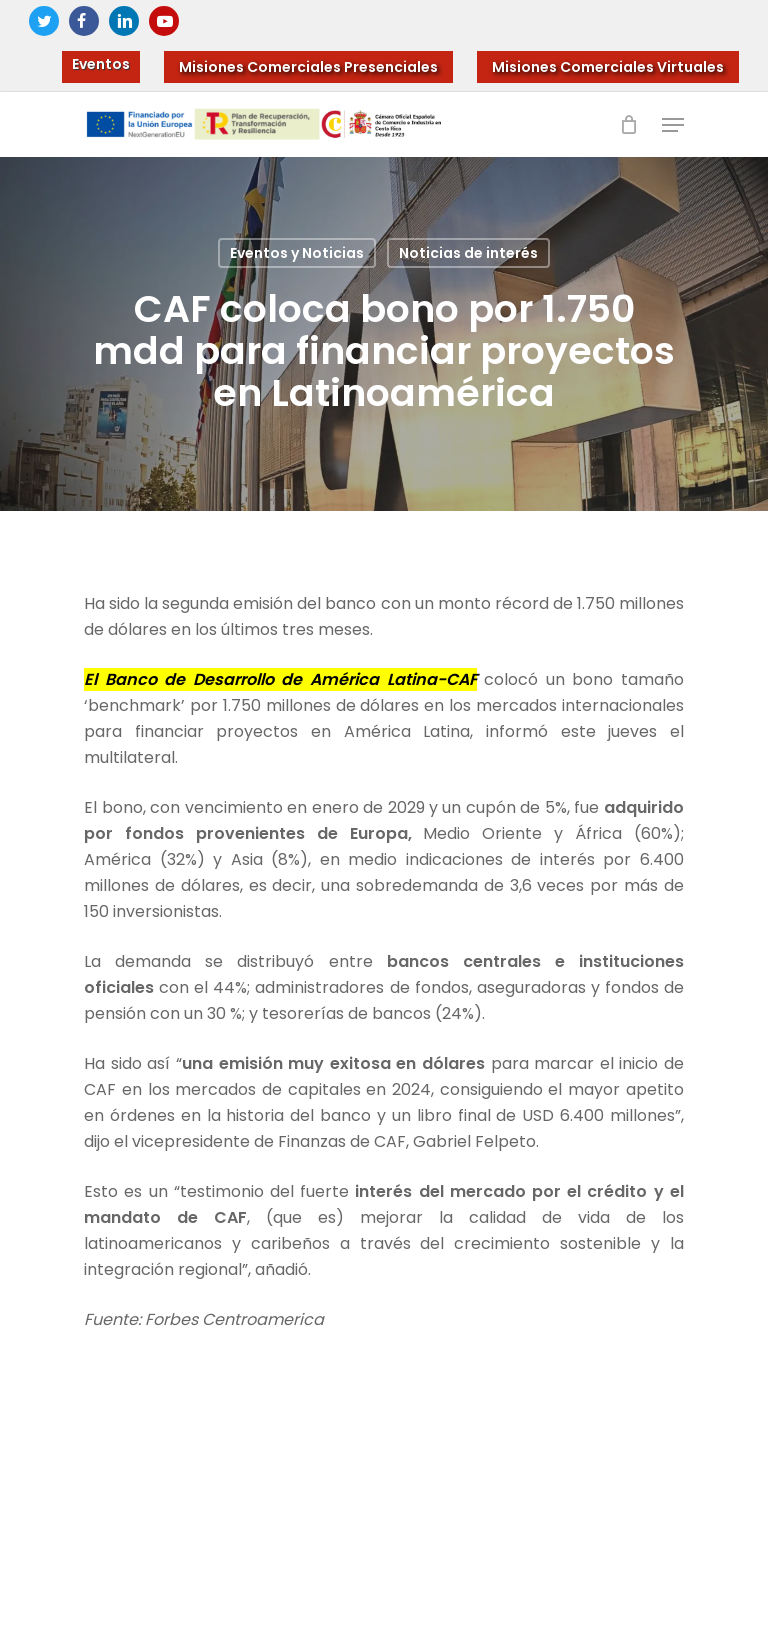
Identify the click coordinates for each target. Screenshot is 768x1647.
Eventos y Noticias (297, 253)
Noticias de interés (468, 253)
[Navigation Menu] (673, 125)
